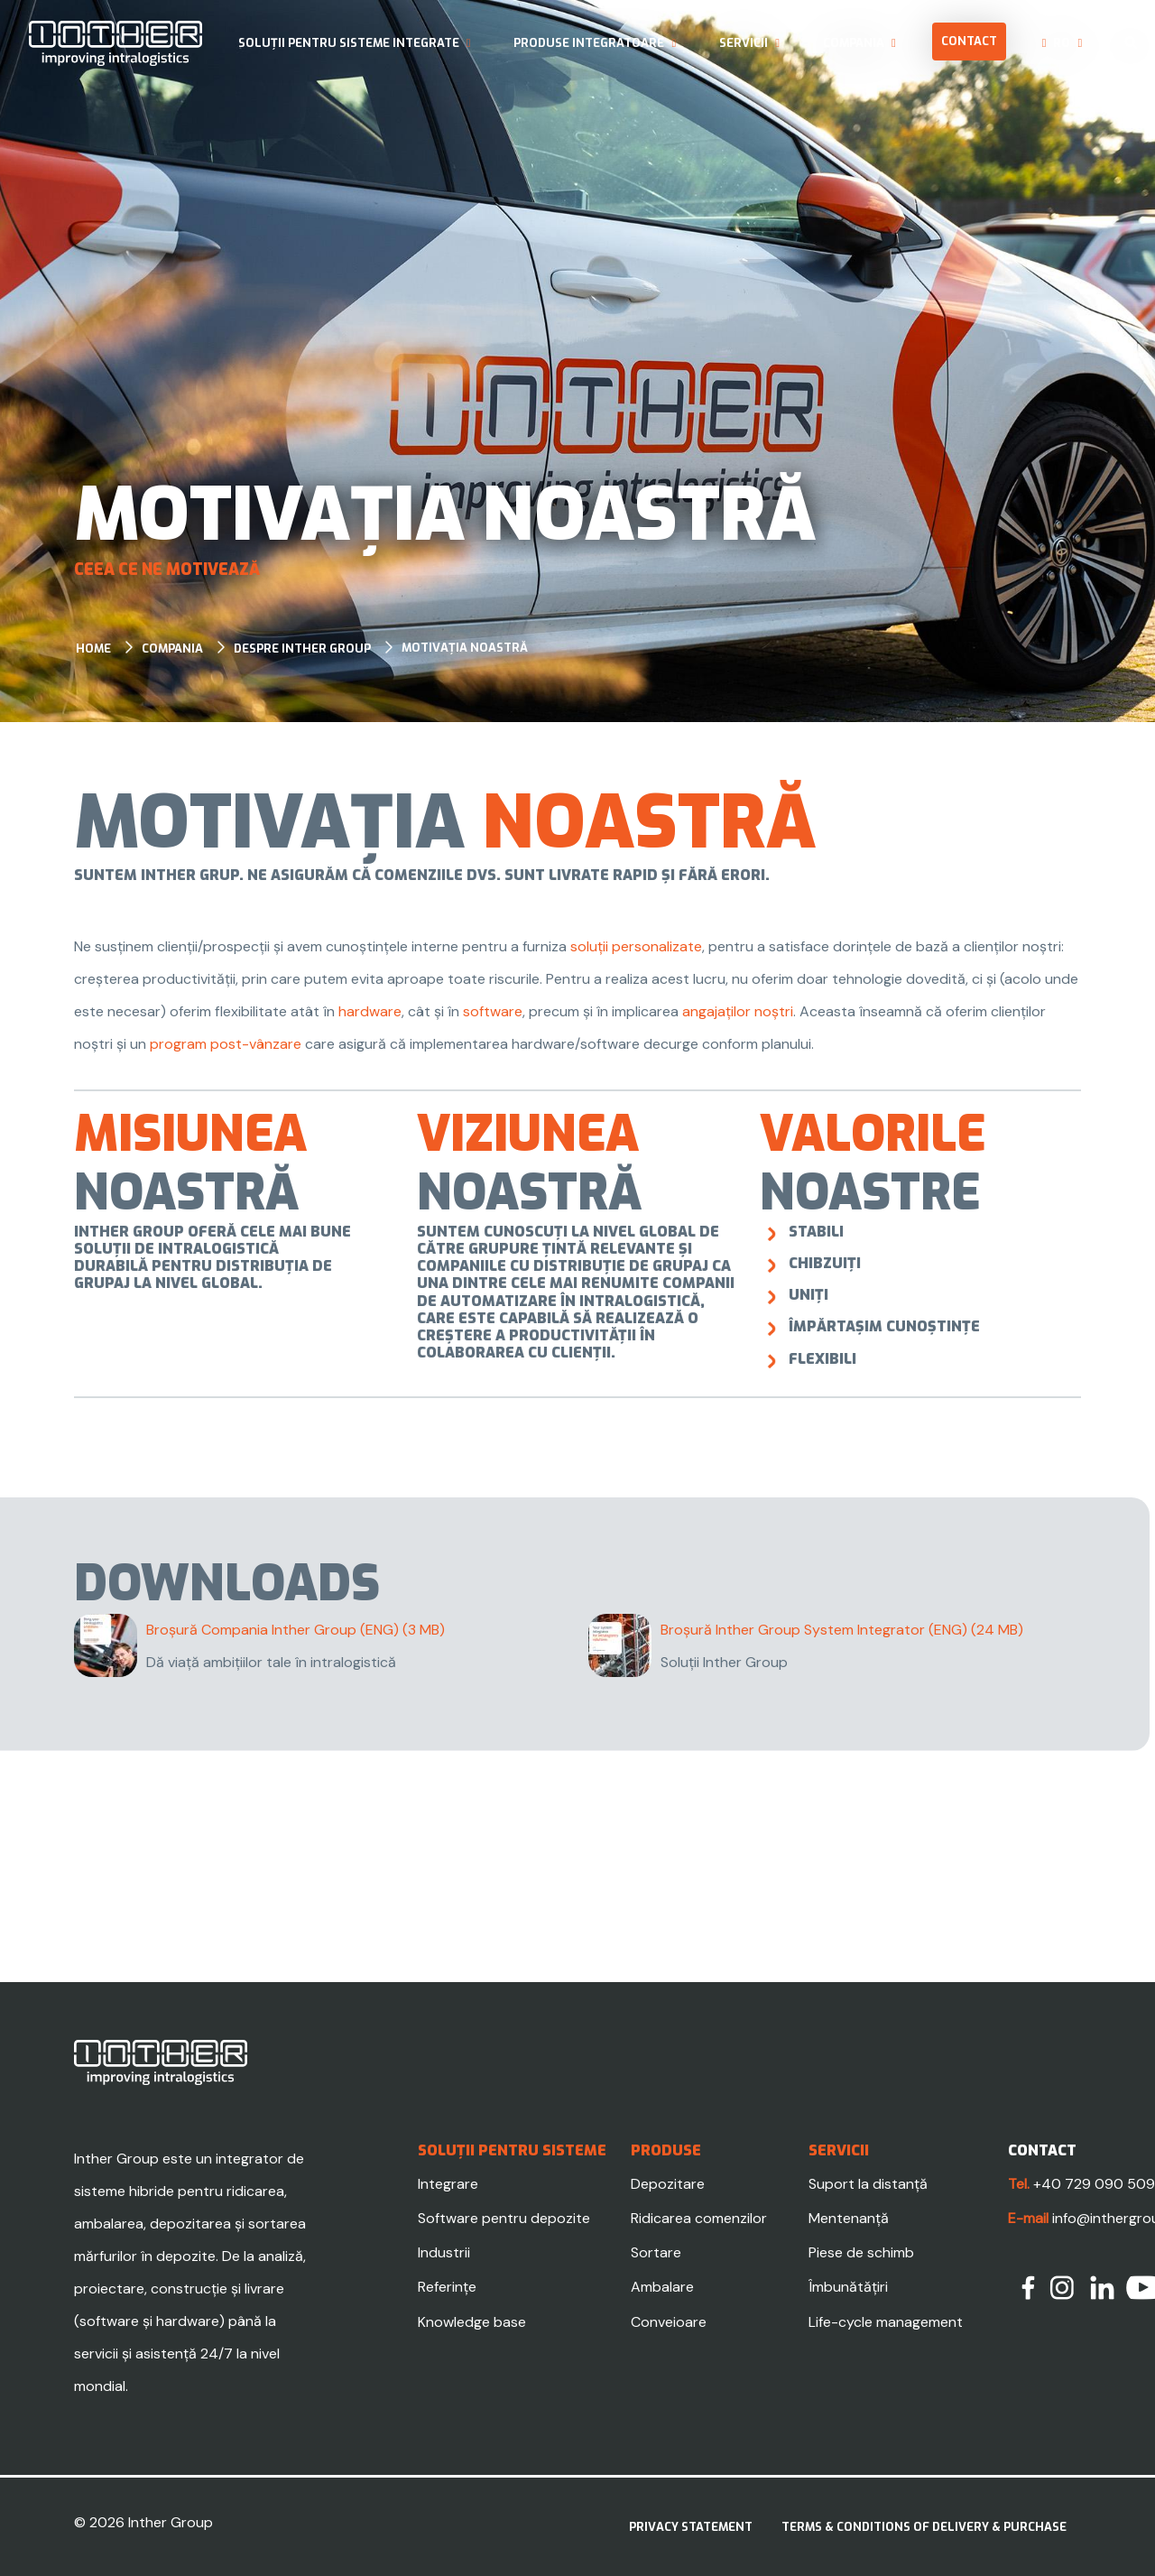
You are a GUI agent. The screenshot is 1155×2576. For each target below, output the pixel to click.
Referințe (447, 2286)
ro (1061, 43)
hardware (370, 1011)
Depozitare (668, 2183)
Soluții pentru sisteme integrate (348, 43)
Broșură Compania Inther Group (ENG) (295, 1629)
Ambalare (662, 2286)
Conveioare (669, 2321)
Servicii (743, 43)
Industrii (444, 2252)
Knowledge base (472, 2321)
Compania (853, 43)
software (492, 1011)
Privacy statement (691, 2526)
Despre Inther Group (302, 648)
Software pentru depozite (504, 2218)
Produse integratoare (588, 43)
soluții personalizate (636, 946)
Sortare (656, 2252)
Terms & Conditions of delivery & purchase (924, 2526)
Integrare (448, 2183)
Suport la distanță (868, 2183)
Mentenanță (848, 2218)
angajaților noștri (737, 1011)
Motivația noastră (465, 647)
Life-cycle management (885, 2321)
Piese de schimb (861, 2252)
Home (93, 648)
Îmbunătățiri (848, 2286)
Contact (969, 41)
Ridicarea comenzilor (699, 2218)
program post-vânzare (225, 1043)
